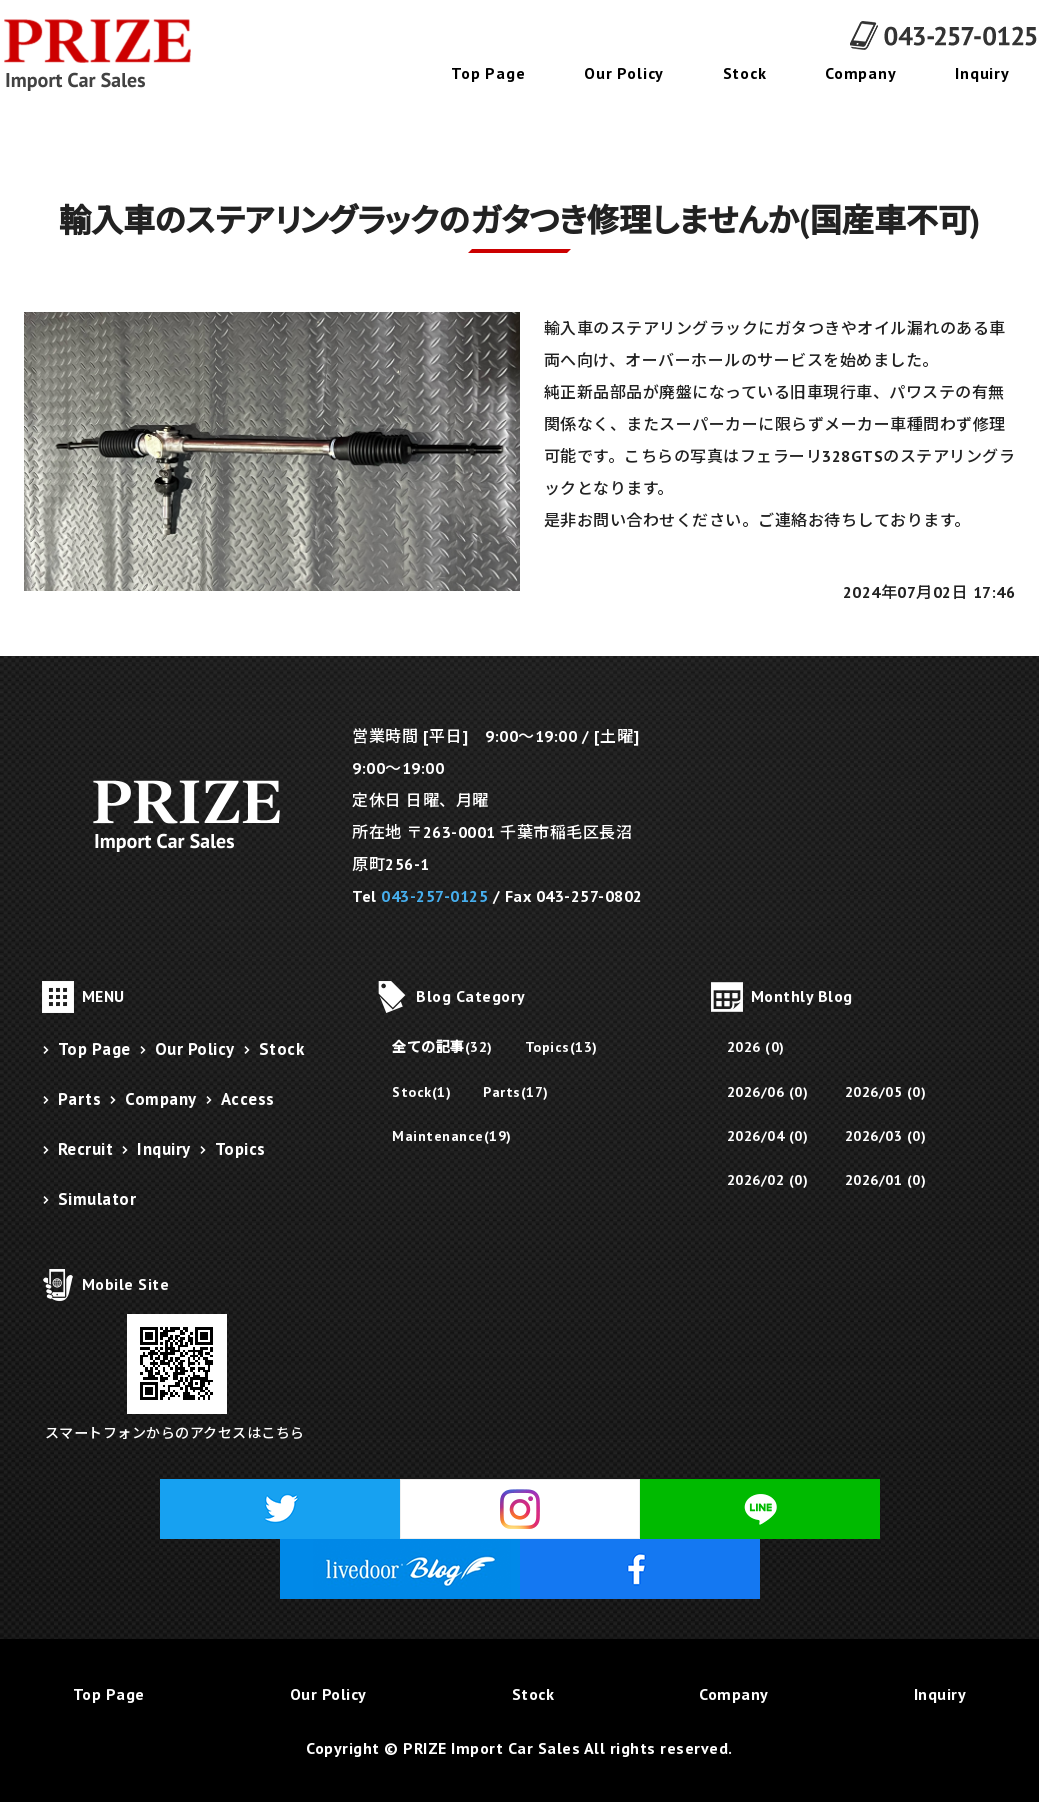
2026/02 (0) (768, 1180)
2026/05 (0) (886, 1092)
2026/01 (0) (886, 1180)
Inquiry (982, 73)
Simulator (97, 1199)
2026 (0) (756, 1047)
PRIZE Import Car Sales (491, 1748)
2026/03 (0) (886, 1136)
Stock (745, 73)
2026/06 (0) (768, 1092)
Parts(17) (516, 1092)
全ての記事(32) (442, 1047)
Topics (240, 1149)
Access (248, 1099)
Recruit (86, 1149)
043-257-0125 (434, 896)
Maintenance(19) (452, 1136)
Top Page (488, 73)
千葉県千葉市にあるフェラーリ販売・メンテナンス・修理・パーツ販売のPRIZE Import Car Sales (110, 55)
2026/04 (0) (768, 1136)
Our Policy (624, 73)
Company (861, 73)
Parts (80, 1099)
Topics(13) (561, 1047)
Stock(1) (421, 1092)
